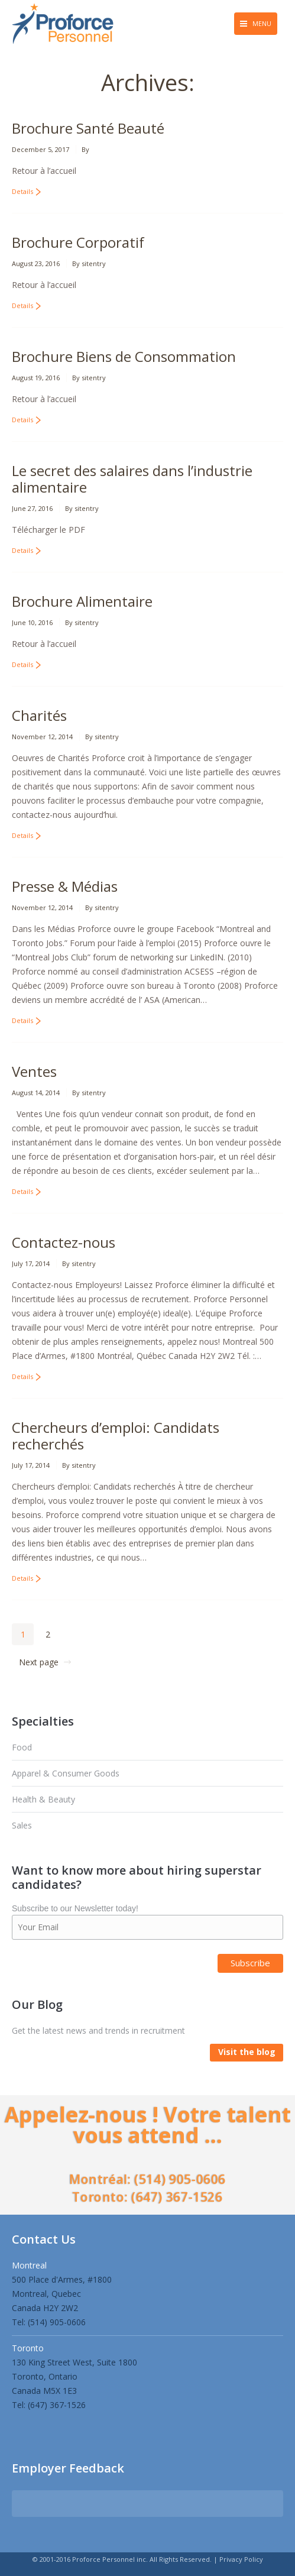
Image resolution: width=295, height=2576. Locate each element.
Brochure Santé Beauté (88, 128)
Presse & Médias (65, 886)
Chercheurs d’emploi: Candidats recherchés (115, 1436)
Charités (39, 715)
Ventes (34, 1071)
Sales (22, 1825)
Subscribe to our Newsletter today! (75, 1908)
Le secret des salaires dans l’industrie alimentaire (132, 479)
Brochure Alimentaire (82, 601)
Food (22, 1747)
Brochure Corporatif (78, 242)
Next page (39, 1662)
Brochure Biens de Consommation (124, 356)
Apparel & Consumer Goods (65, 1773)
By (85, 149)
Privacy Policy (241, 2559)
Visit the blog (246, 2051)
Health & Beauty (43, 1799)
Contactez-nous (63, 1242)
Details (22, 191)
